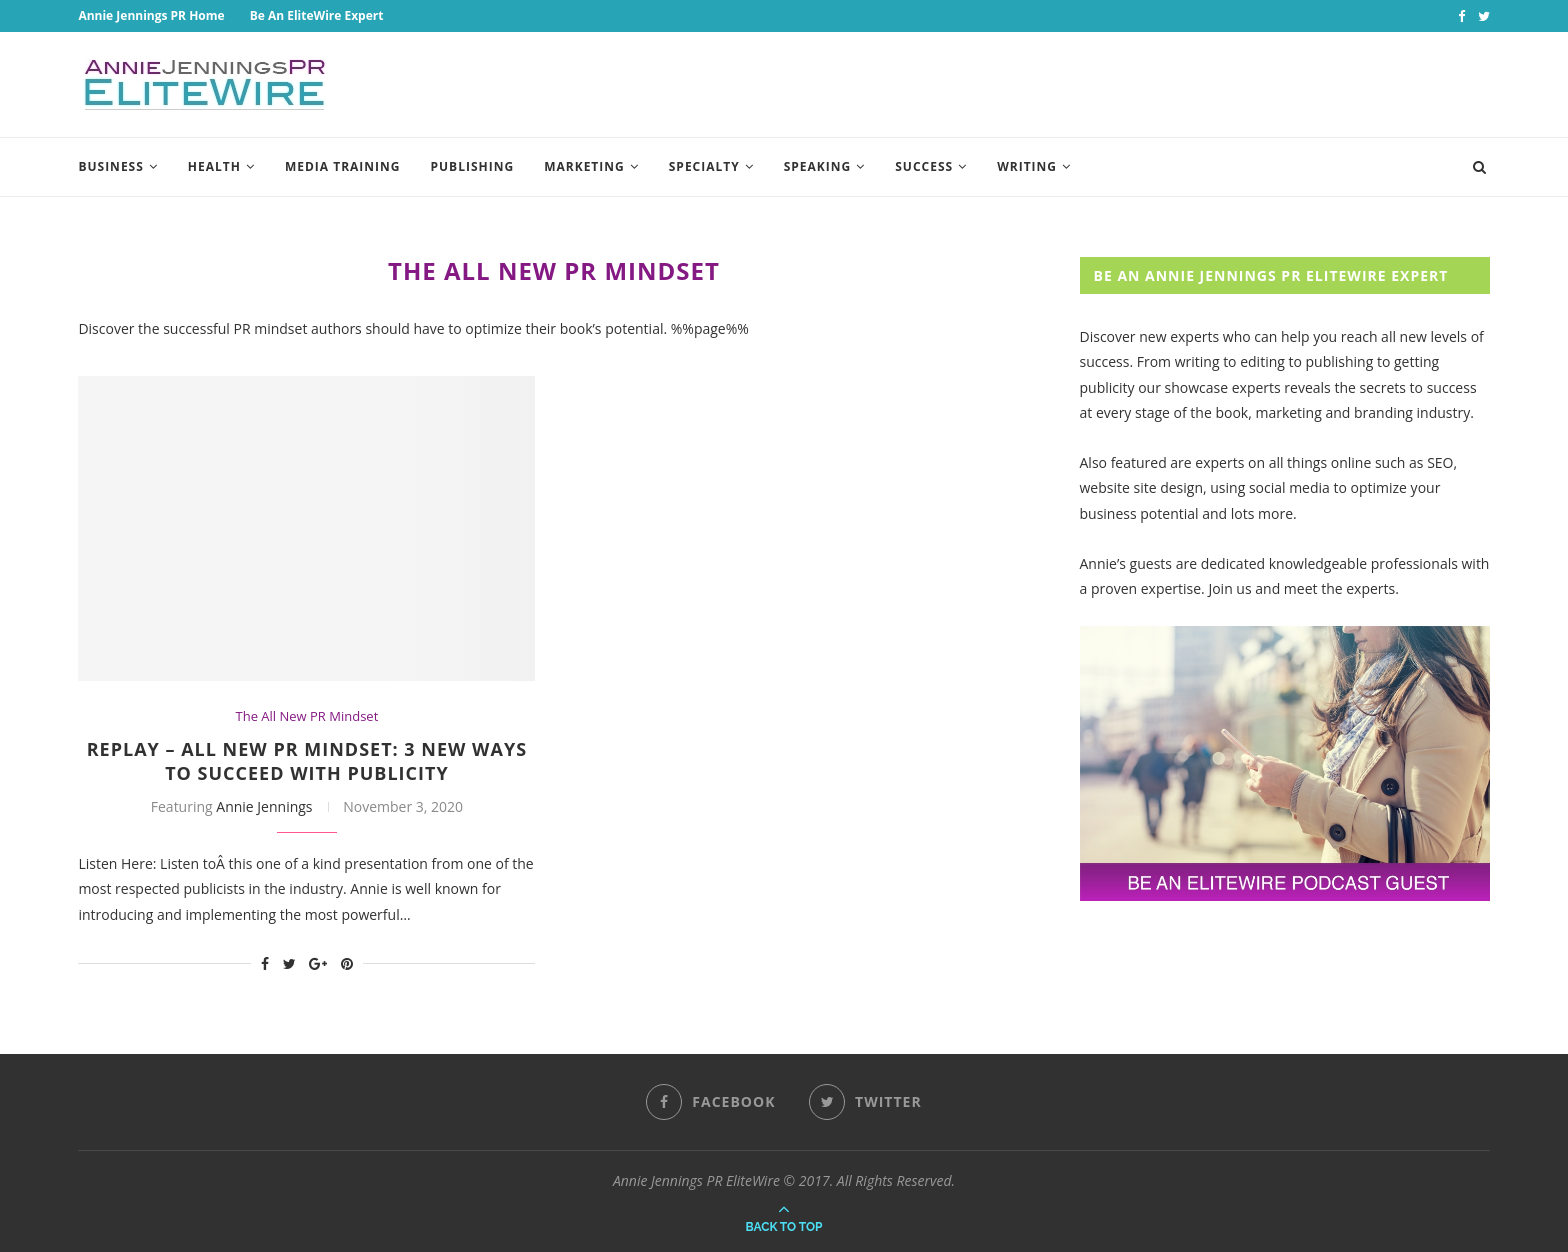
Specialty (704, 166)
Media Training (343, 166)
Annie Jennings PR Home (151, 15)
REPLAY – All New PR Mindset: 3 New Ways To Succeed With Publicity (307, 761)
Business (110, 166)
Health (214, 166)
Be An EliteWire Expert (317, 15)
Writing (1027, 166)
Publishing (473, 166)
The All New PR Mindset (307, 717)
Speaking (818, 166)
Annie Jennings (264, 806)
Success (924, 166)
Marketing (584, 166)
